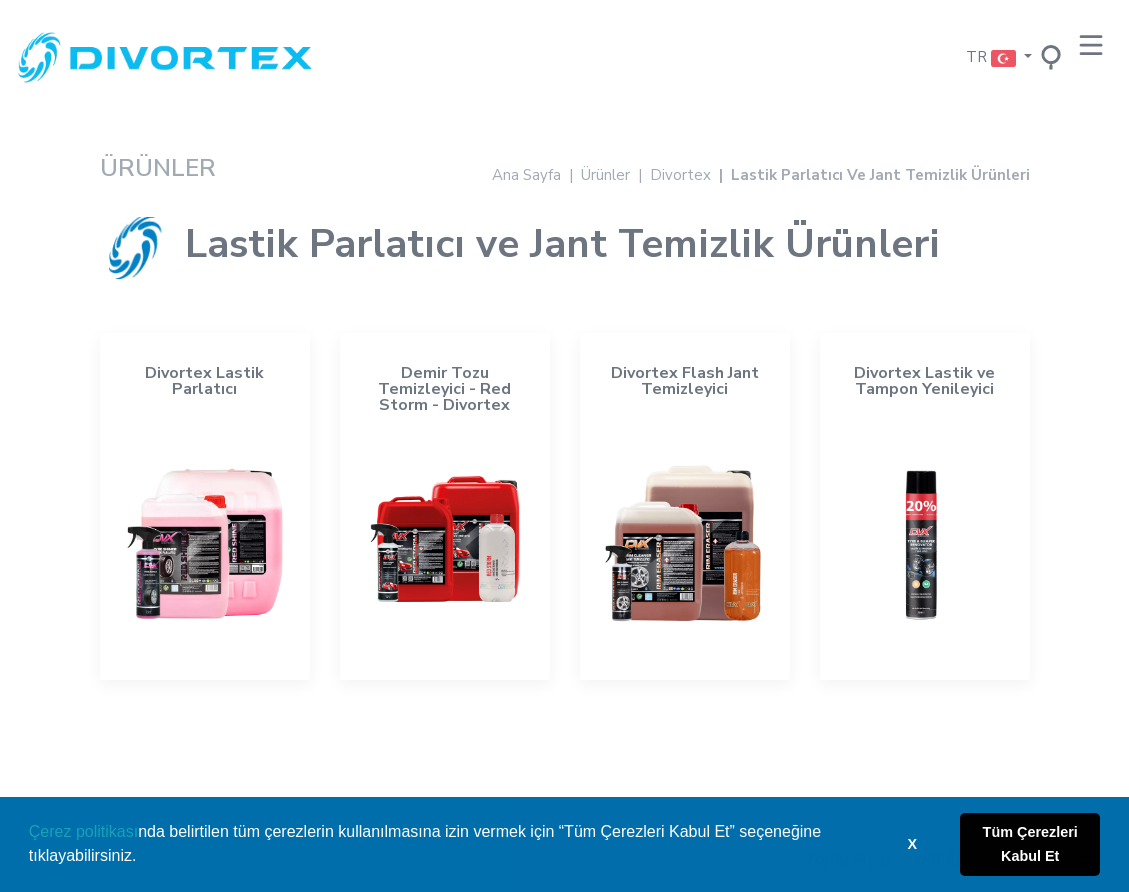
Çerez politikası (83, 831)
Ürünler (605, 175)
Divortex (680, 175)
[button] (144, 858)
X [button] (913, 844)
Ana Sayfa (526, 175)
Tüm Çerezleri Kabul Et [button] (1030, 844)
